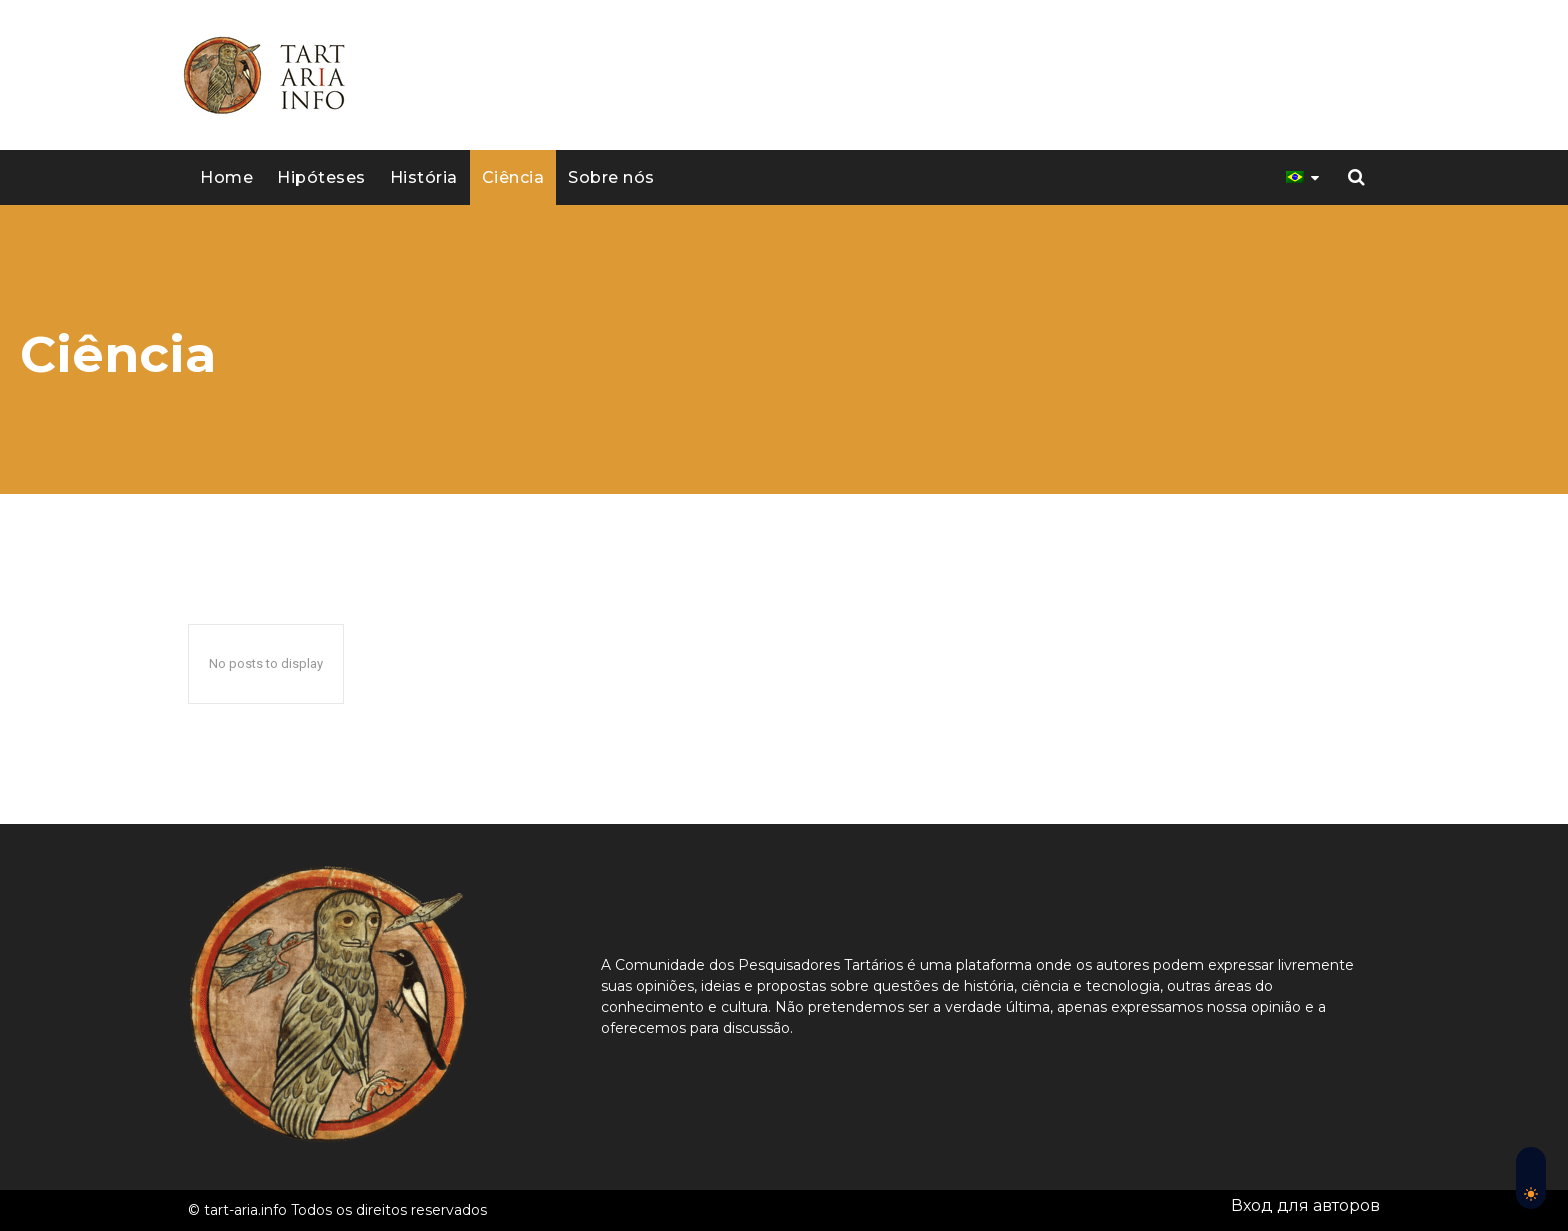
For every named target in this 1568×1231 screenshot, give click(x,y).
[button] (1356, 177)
